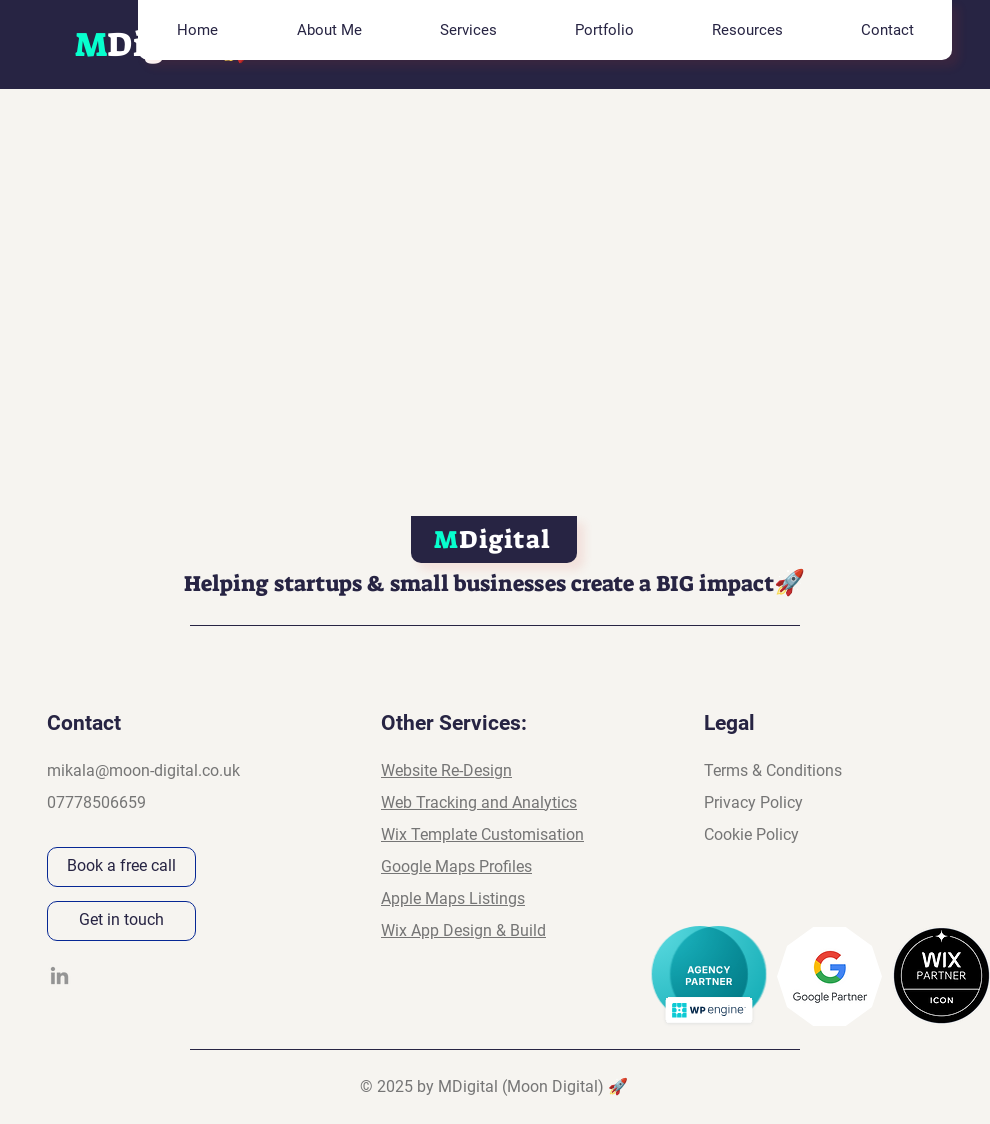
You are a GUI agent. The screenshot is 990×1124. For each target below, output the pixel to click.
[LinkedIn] (59, 975)
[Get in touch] (121, 921)
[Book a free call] (121, 867)
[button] (467, 30)
